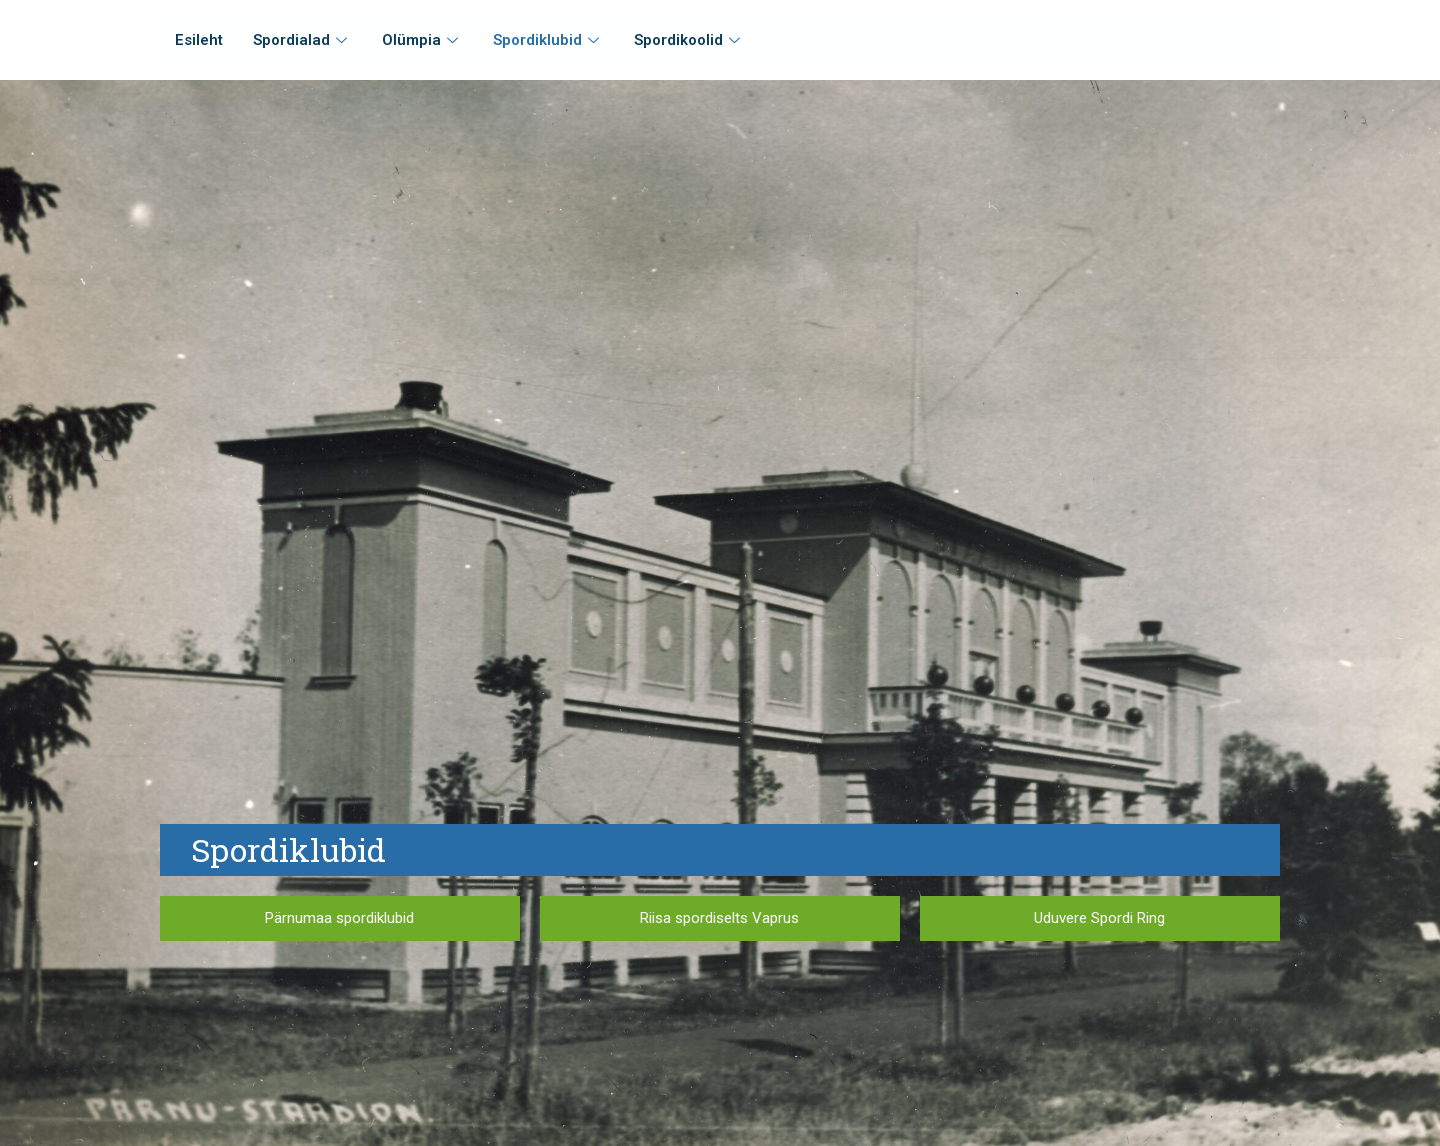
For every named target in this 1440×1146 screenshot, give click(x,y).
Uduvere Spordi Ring (1099, 918)
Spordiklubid (548, 40)
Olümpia (422, 40)
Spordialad (302, 40)
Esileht (199, 40)
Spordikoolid (689, 40)
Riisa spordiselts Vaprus (719, 918)
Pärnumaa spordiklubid (339, 918)
